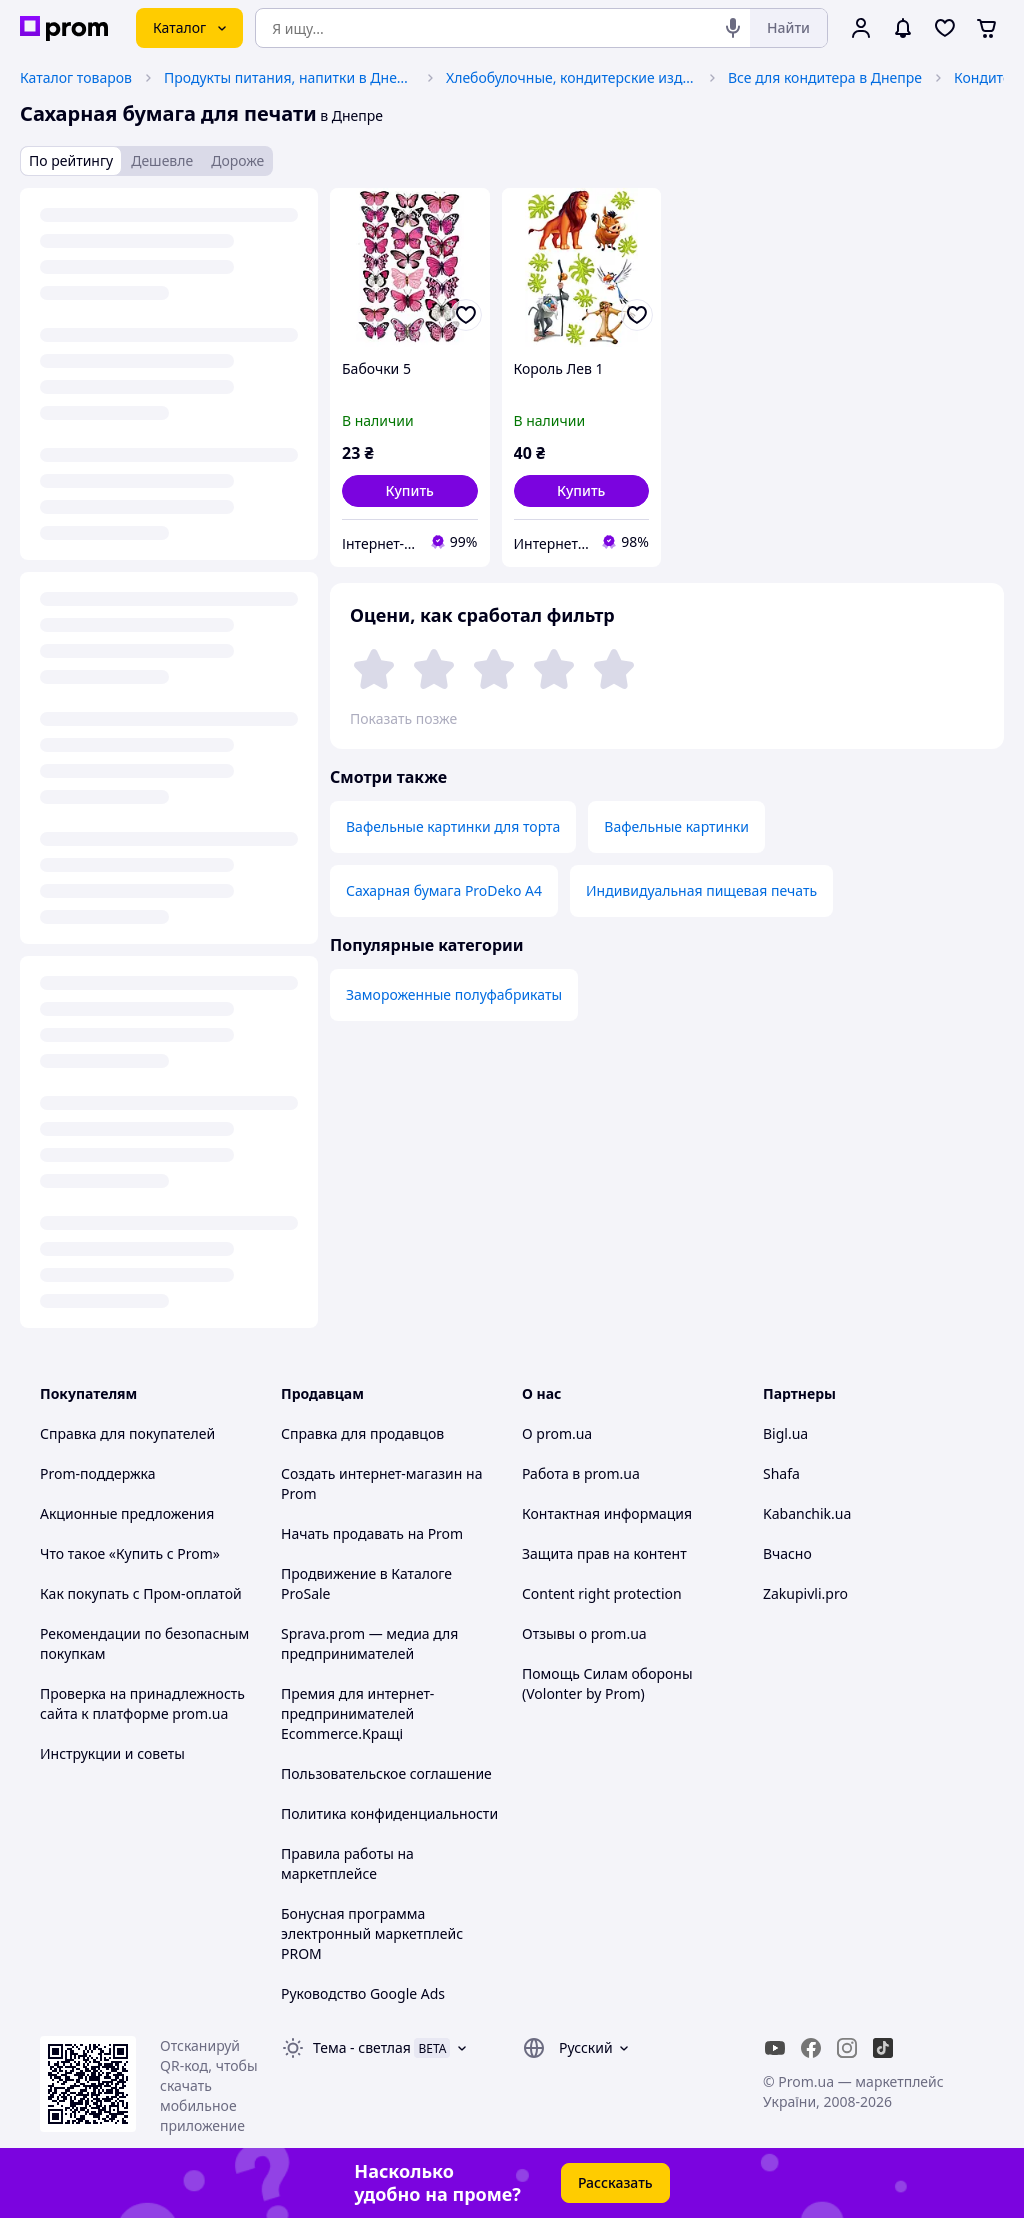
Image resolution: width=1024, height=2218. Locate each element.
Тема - (362, 2047)
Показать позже (403, 718)
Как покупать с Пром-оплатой (141, 1593)
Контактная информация (607, 1513)
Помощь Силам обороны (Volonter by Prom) (607, 1683)
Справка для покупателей (127, 1433)
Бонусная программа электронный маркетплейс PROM (372, 1933)
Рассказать (615, 2182)
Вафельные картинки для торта (453, 826)
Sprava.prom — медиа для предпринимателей (369, 1643)
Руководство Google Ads (363, 1993)
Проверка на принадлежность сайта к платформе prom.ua (142, 1703)
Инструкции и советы (112, 1753)
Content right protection (602, 1593)
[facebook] (811, 2048)
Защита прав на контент (604, 1553)
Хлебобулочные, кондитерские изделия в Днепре (571, 77)
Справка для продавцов (362, 1433)
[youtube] (775, 2048)
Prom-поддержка (98, 1473)
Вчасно (787, 1553)
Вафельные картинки (676, 826)
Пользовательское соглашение (386, 1773)
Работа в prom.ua (581, 1473)
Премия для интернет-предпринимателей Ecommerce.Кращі (357, 1713)
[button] (410, 491)
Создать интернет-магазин (371, 1473)
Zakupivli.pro (805, 1593)
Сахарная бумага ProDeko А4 (444, 890)
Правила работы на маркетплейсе (347, 1863)
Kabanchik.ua (807, 1513)
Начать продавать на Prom (372, 1533)
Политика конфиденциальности (389, 1813)
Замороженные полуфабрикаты (454, 994)
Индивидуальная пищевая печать (701, 890)
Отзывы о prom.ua (584, 1633)
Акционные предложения (127, 1513)
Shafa (781, 1473)
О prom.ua (557, 1433)
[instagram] (847, 2048)
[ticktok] (883, 2048)
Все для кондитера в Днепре (825, 77)
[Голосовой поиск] (733, 28)
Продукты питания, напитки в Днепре (289, 77)
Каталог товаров (76, 77)
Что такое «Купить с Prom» (130, 1553)
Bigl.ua (785, 1433)
